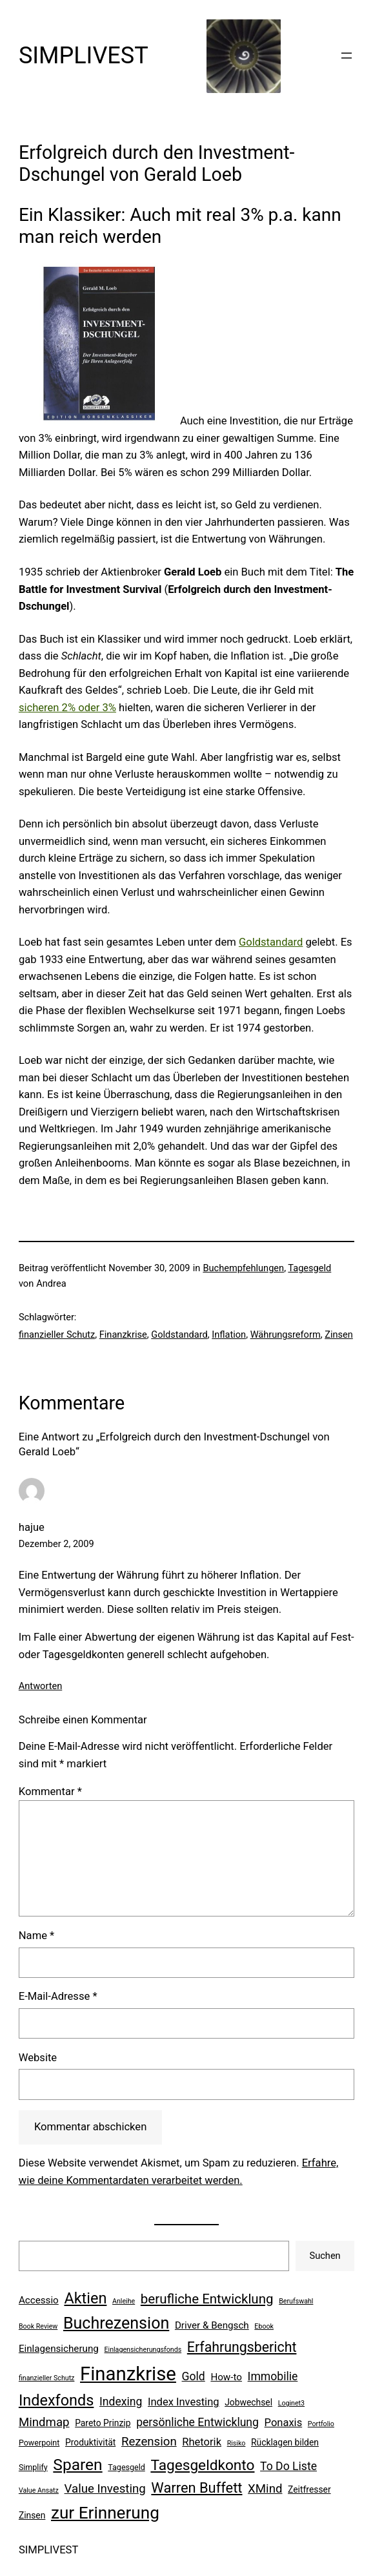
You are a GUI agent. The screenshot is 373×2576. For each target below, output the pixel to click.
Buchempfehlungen (243, 1268)
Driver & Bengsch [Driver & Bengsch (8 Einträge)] (212, 2325)
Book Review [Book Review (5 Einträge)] (38, 2326)
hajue (32, 1527)
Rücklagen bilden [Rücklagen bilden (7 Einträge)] (285, 2442)
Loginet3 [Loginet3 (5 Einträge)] (291, 2403)
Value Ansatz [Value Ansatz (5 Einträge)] (39, 2490)
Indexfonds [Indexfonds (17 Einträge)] (56, 2400)
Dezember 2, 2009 (56, 1544)
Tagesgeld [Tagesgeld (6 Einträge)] (126, 2467)
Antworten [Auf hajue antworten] (40, 1686)
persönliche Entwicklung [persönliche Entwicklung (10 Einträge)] (197, 2422)
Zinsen (339, 1334)
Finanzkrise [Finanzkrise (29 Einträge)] (128, 2374)
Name (36, 1935)
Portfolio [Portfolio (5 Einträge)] (321, 2424)
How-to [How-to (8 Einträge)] (226, 2377)
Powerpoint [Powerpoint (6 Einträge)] (39, 2442)
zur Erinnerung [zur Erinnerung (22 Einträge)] (105, 2512)
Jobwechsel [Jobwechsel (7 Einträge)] (248, 2402)
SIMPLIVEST (83, 55)
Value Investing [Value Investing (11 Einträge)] (105, 2489)
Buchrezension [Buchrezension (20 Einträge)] (116, 2323)
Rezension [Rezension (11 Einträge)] (149, 2442)
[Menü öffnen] (346, 55)
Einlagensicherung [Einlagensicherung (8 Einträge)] (59, 2348)
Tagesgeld (309, 1268)
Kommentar (50, 1791)
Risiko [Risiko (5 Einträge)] (236, 2443)
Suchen (325, 2255)
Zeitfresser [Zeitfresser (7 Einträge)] (309, 2489)
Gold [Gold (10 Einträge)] (193, 2376)
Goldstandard (271, 942)
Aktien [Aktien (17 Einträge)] (85, 2298)
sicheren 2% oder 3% (67, 707)
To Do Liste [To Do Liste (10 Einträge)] (288, 2466)
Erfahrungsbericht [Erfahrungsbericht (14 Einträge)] (242, 2347)
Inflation (229, 1334)
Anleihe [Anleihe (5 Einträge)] (123, 2301)
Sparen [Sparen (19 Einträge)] (77, 2464)
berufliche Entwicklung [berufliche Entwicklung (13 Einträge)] (207, 2299)
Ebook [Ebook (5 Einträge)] (264, 2326)
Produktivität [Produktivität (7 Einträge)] (90, 2442)
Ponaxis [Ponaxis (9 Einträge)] (284, 2422)
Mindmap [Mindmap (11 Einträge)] (44, 2422)
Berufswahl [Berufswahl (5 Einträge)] (296, 2301)
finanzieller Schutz (57, 1334)
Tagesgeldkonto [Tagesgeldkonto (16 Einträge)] (202, 2465)
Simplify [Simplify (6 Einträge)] (33, 2467)
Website (38, 2057)
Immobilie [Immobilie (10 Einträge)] (273, 2376)
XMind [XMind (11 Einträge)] (265, 2489)
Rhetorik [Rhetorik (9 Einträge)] (201, 2442)
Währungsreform (285, 1334)
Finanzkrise (123, 1334)
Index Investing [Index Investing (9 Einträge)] (183, 2402)
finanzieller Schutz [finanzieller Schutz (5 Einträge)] (47, 2378)
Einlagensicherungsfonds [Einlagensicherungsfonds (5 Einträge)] (143, 2349)
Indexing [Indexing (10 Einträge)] (120, 2401)
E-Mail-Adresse (58, 1996)
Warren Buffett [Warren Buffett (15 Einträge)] (196, 2488)
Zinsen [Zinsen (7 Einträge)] (32, 2515)
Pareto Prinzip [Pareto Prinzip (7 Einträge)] (102, 2423)
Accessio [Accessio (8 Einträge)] (39, 2300)
